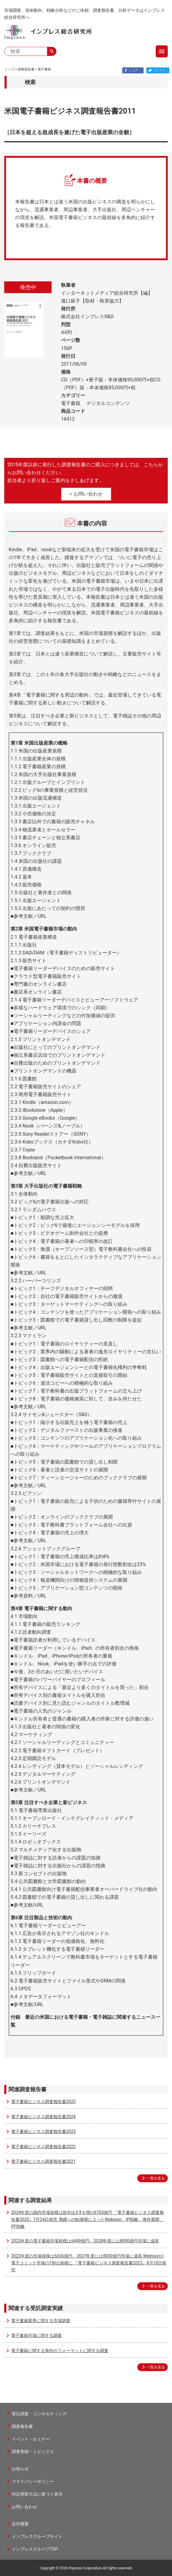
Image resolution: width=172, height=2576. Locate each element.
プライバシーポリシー (33, 2481)
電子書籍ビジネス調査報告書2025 (43, 2101)
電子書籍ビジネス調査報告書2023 (43, 2131)
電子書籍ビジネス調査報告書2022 (43, 2146)
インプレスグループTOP (35, 2549)
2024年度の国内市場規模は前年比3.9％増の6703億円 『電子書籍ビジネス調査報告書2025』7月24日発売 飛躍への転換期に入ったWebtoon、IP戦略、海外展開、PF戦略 (87, 2219)
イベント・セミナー (31, 2439)
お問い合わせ (88, 494)
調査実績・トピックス (33, 2451)
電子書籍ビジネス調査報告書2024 (43, 2116)
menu (161, 51)
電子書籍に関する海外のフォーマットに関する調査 (59, 2350)
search (52, 51)
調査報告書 (26, 69)
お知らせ (20, 2468)
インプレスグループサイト (37, 2536)
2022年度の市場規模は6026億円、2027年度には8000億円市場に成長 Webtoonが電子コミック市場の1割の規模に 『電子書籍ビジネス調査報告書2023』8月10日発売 (88, 2263)
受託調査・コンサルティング (39, 2413)
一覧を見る (156, 2178)
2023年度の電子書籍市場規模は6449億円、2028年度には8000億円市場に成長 (85, 2240)
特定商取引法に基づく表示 (37, 2494)
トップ (9, 69)
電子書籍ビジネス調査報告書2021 (43, 2161)
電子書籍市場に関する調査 (36, 2335)
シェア (130, 70)
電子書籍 (44, 69)
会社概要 (20, 2523)
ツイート (156, 70)
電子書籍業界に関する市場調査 (40, 2320)
